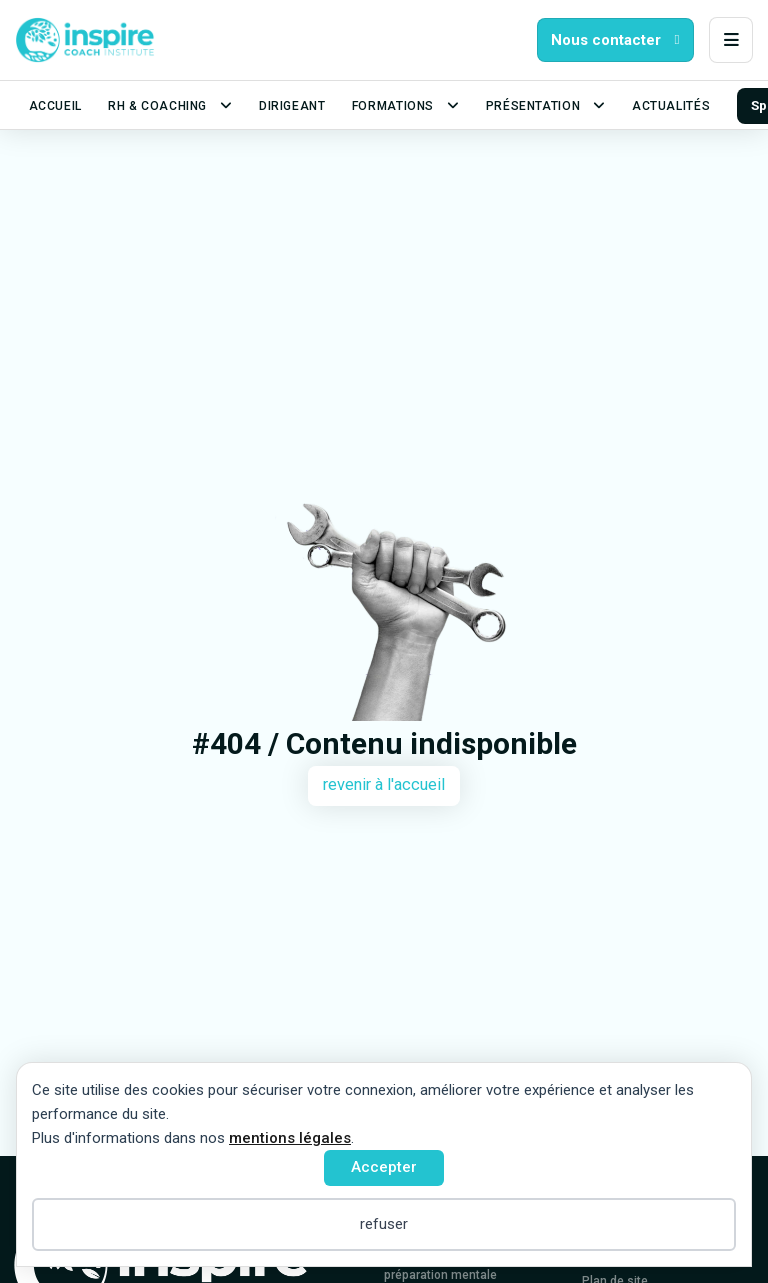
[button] (731, 40)
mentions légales (290, 1138)
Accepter (384, 1167)
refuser (384, 1224)
